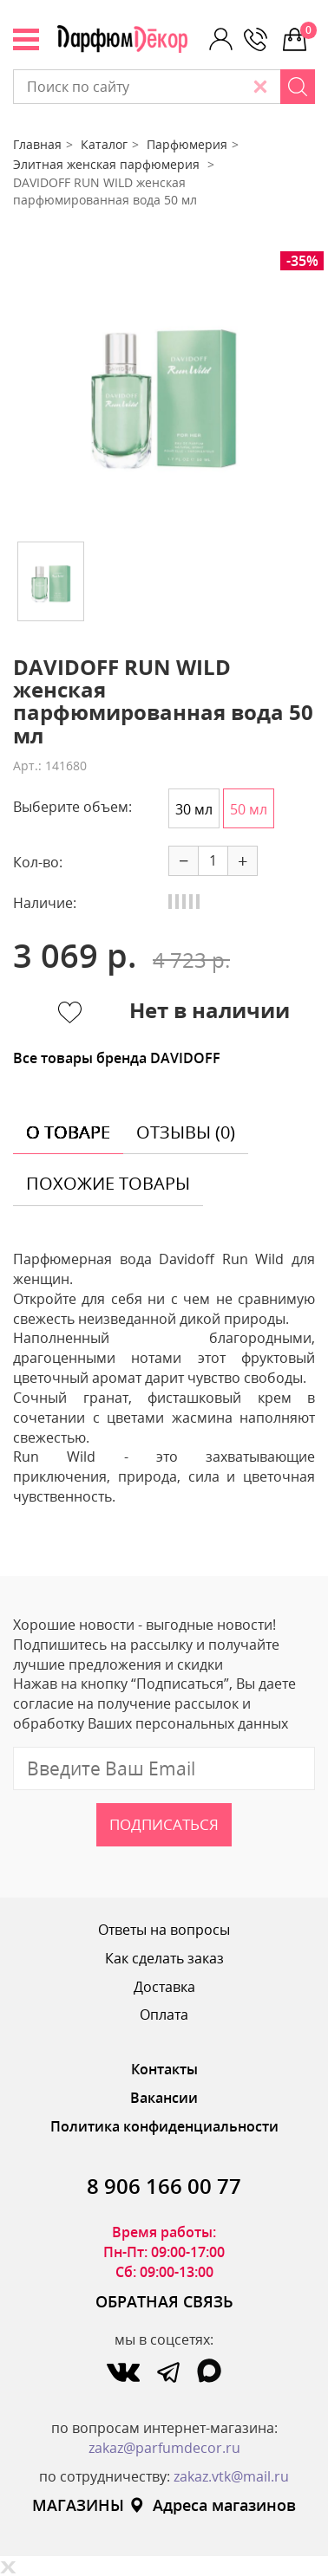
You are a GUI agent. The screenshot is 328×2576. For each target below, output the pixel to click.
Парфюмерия (187, 144)
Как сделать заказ (164, 1958)
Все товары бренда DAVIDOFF (116, 1057)
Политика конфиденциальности (164, 2126)
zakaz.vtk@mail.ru (231, 2476)
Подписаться (164, 1824)
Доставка (164, 1986)
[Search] (297, 86)
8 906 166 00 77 (164, 2185)
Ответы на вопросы (164, 1929)
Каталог (104, 144)
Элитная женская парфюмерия (108, 164)
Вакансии (164, 2097)
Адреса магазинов (212, 2505)
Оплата (164, 2014)
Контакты (164, 2069)
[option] (164, 390)
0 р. (307, 30)
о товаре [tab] (68, 1132)
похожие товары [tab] (108, 1183)
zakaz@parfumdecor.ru (164, 2447)
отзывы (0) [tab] (185, 1132)
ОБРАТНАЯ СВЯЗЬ (164, 2301)
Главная (37, 144)
